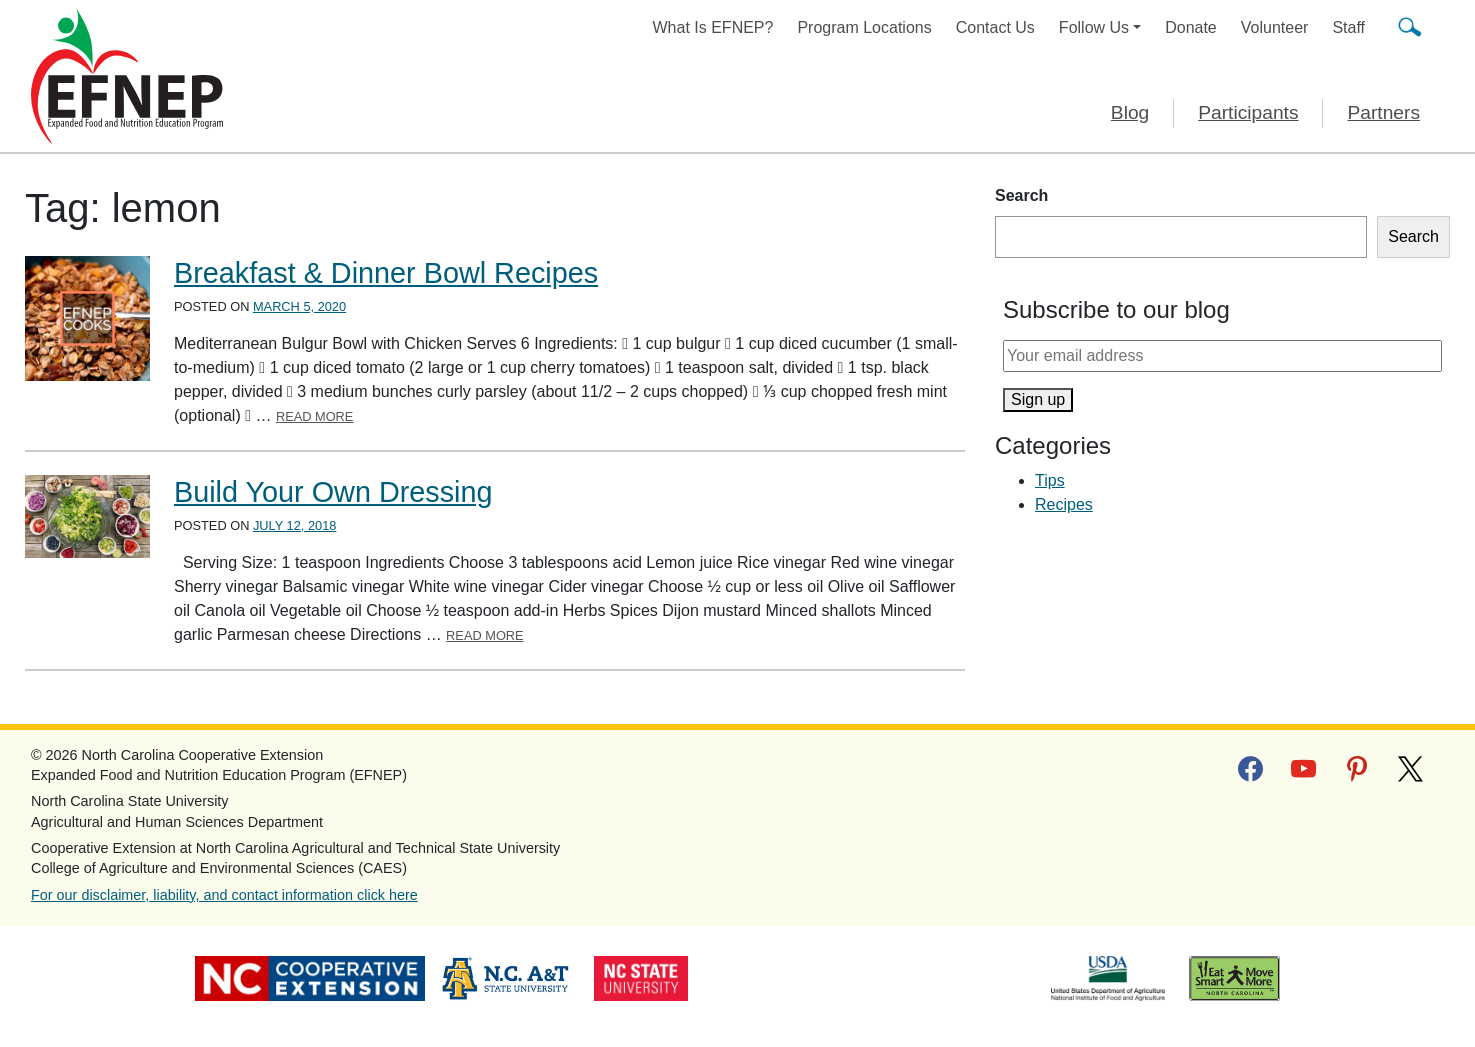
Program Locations (864, 27)
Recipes (1064, 504)
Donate (1191, 27)
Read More (315, 416)
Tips (1050, 480)
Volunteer (1275, 27)
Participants (1248, 112)
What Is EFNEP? (713, 27)
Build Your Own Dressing (333, 492)
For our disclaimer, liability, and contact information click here (224, 895)
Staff (1348, 27)
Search (1021, 195)
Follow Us (1094, 27)
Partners (1383, 112)
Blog (1130, 112)
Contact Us (995, 27)
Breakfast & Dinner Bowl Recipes (386, 273)
